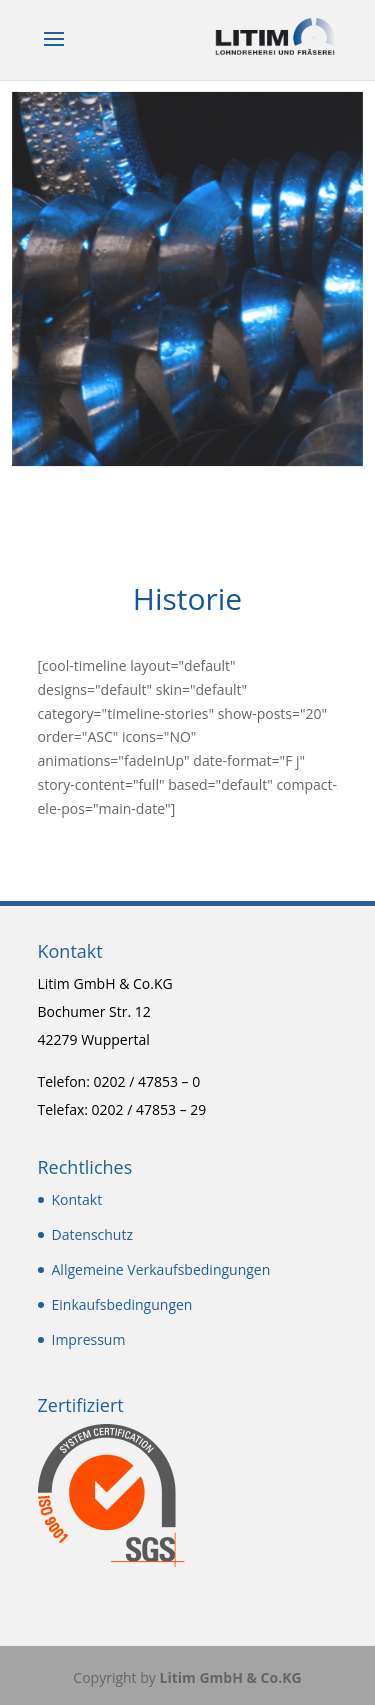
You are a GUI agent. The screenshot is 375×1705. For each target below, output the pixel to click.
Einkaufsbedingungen (122, 1304)
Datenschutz (92, 1234)
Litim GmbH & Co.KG (230, 1677)
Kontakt (77, 1199)
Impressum (89, 1339)
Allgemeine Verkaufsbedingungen (161, 1269)
